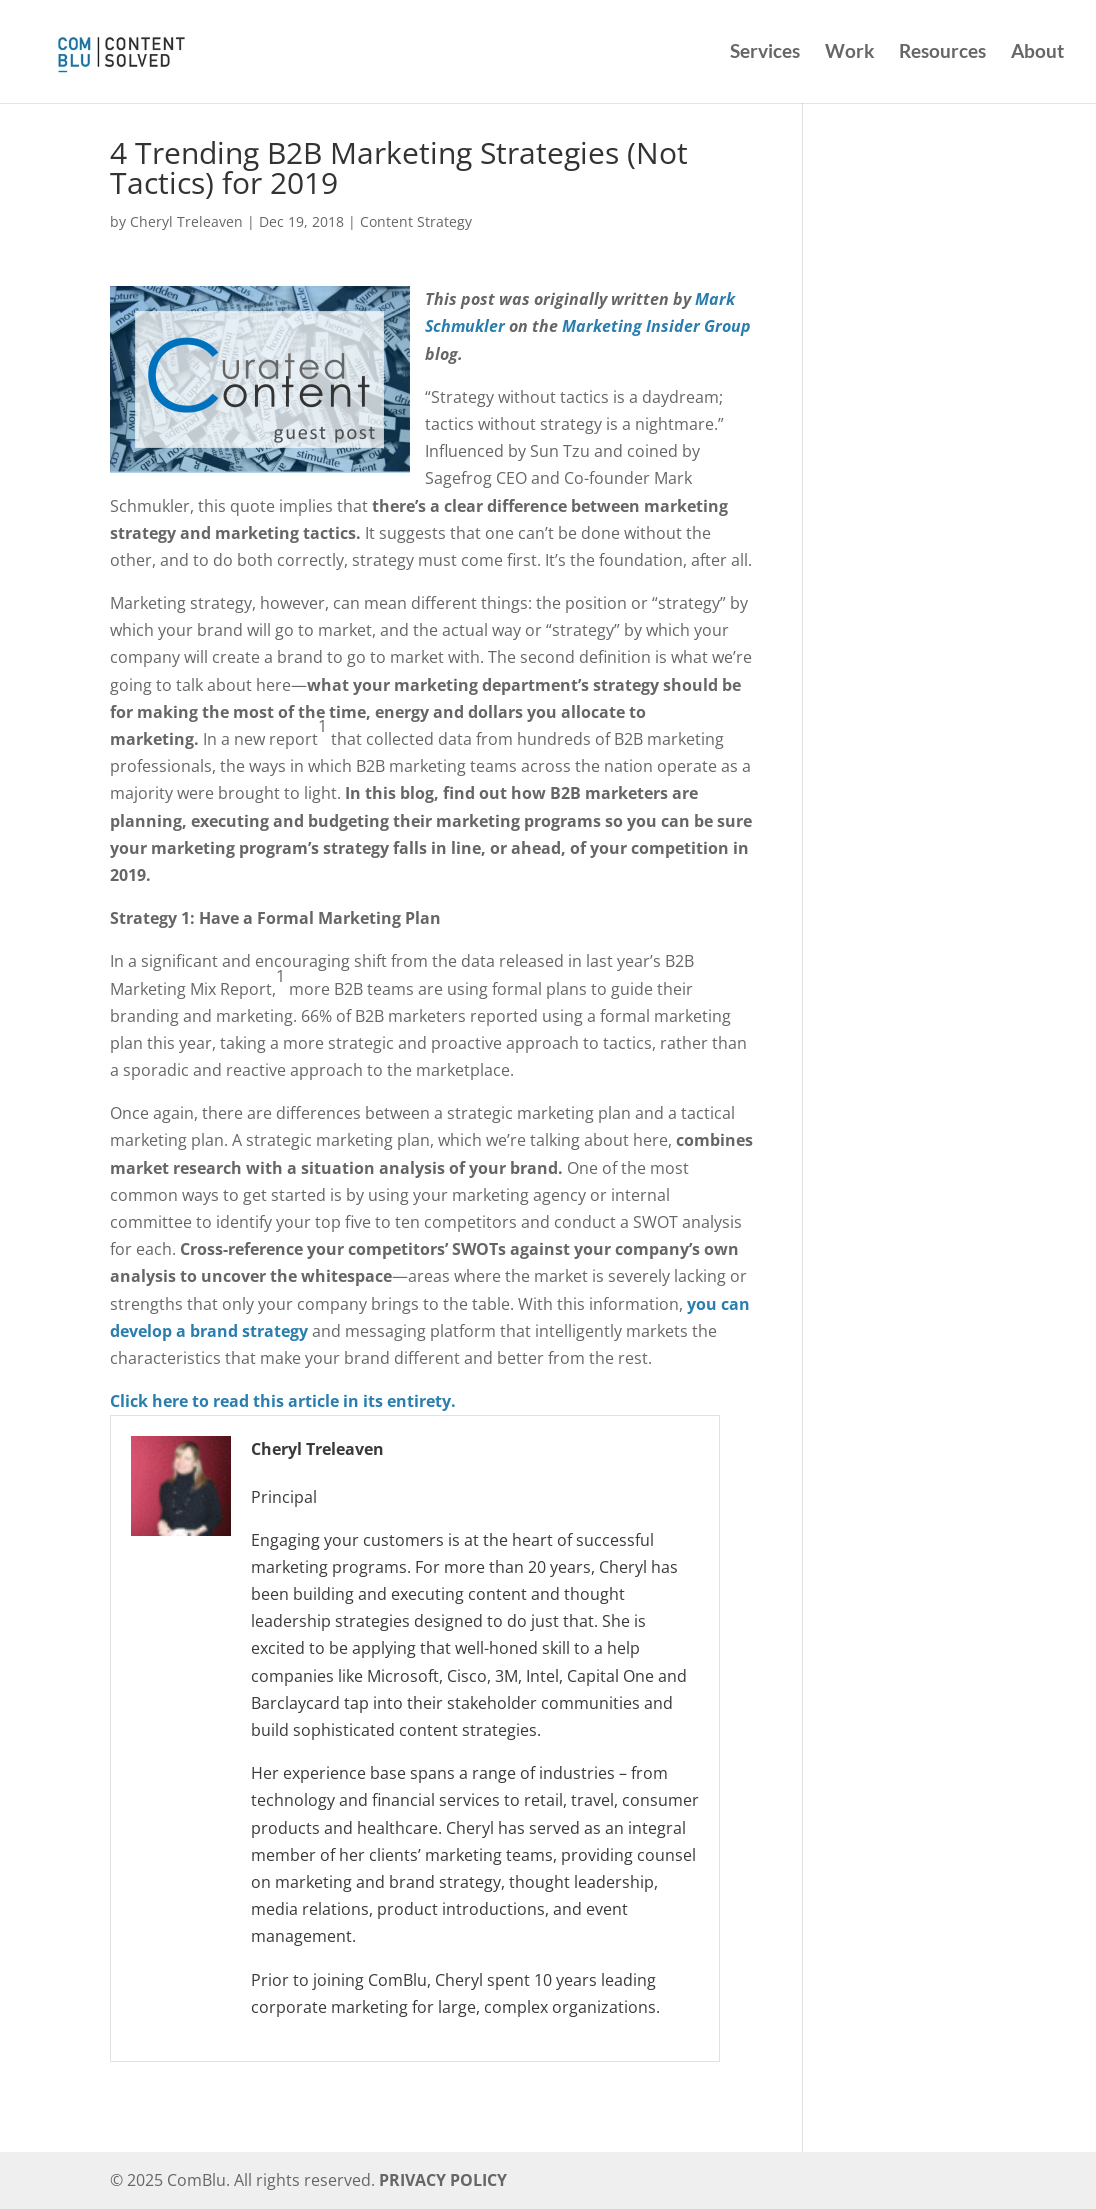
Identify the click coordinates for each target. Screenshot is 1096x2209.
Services (765, 54)
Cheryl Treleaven (186, 221)
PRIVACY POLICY (443, 2180)
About (1037, 54)
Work (849, 54)
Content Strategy (416, 221)
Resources (942, 54)
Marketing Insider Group (656, 326)
